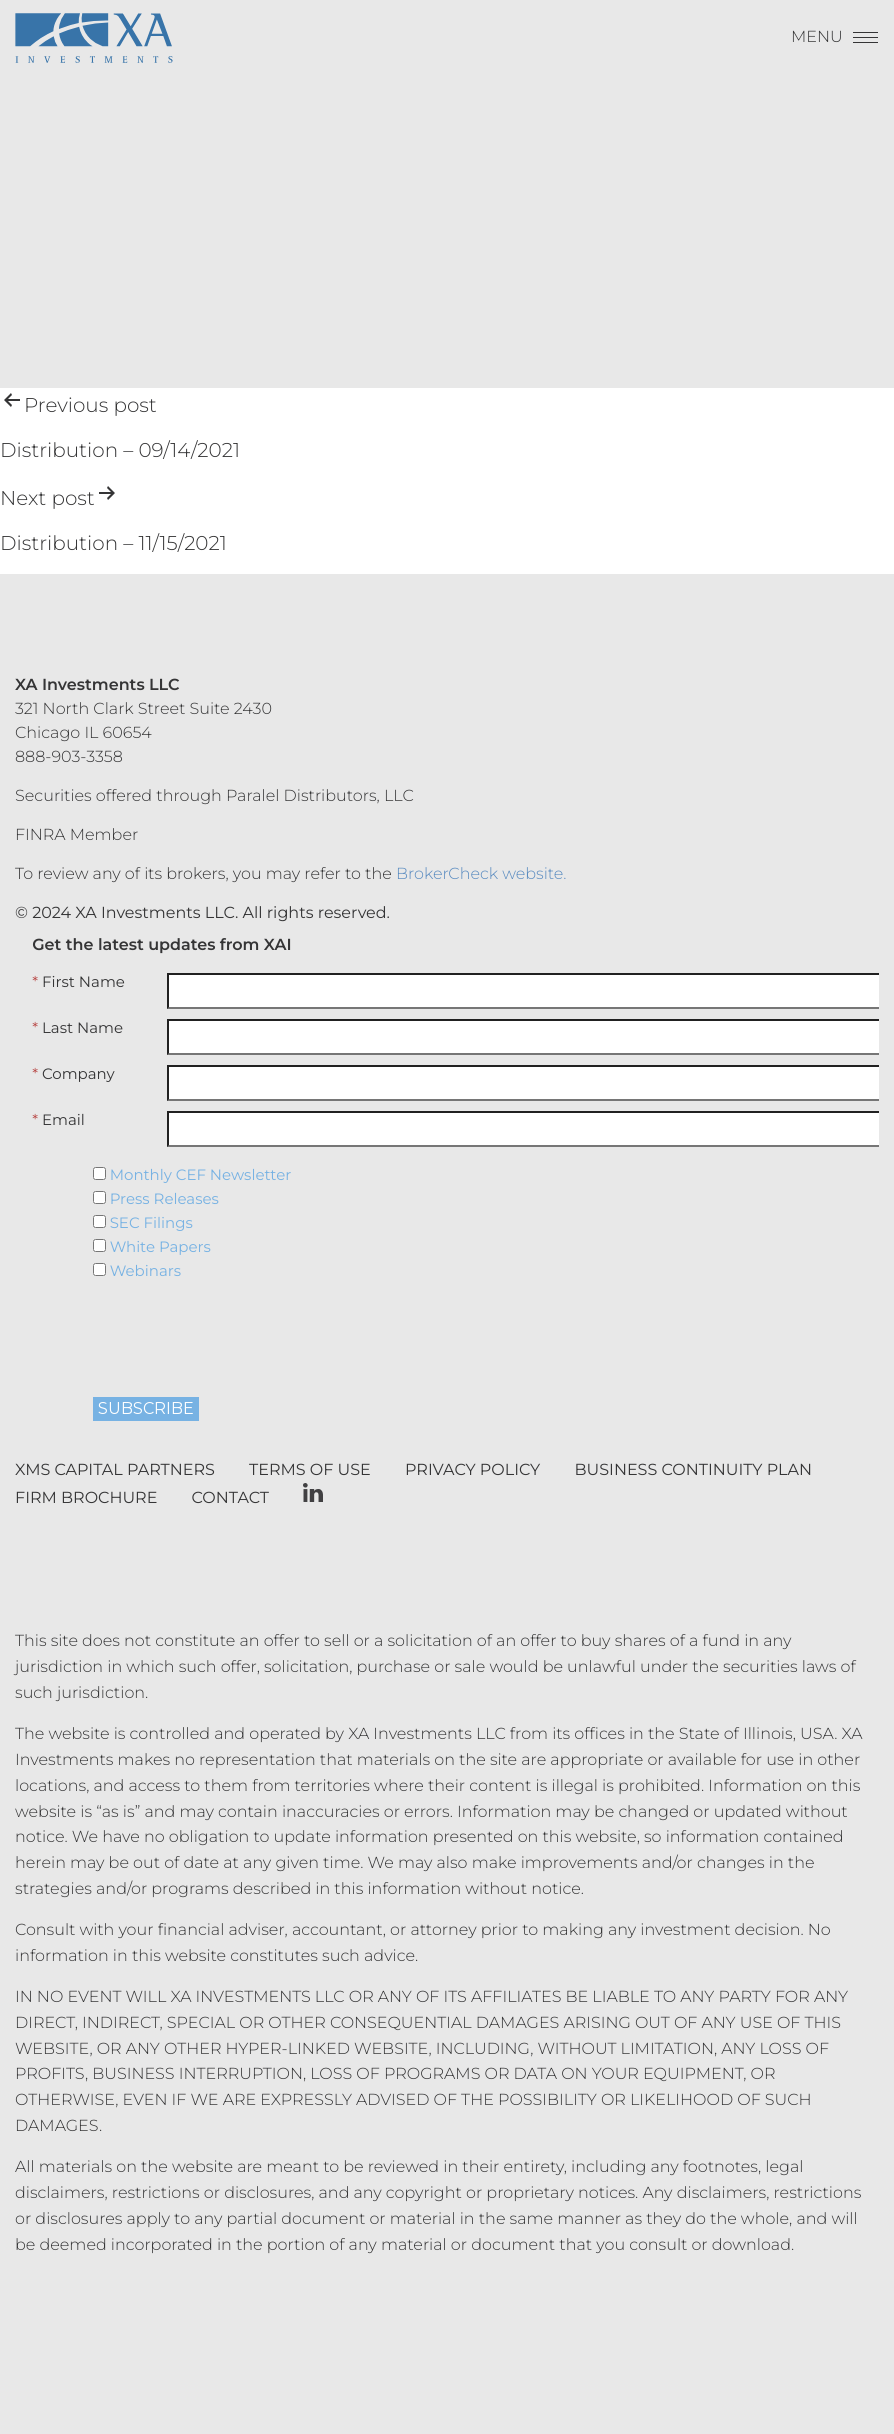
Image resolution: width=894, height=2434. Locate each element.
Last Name (77, 1028)
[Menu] (835, 42)
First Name (78, 982)
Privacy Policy (472, 1470)
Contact (230, 1498)
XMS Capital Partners (115, 1470)
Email (58, 1120)
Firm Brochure (86, 1498)
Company (73, 1074)
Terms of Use (310, 1470)
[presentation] (214, 1332)
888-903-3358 (69, 757)
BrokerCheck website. (481, 874)
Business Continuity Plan (693, 1470)
